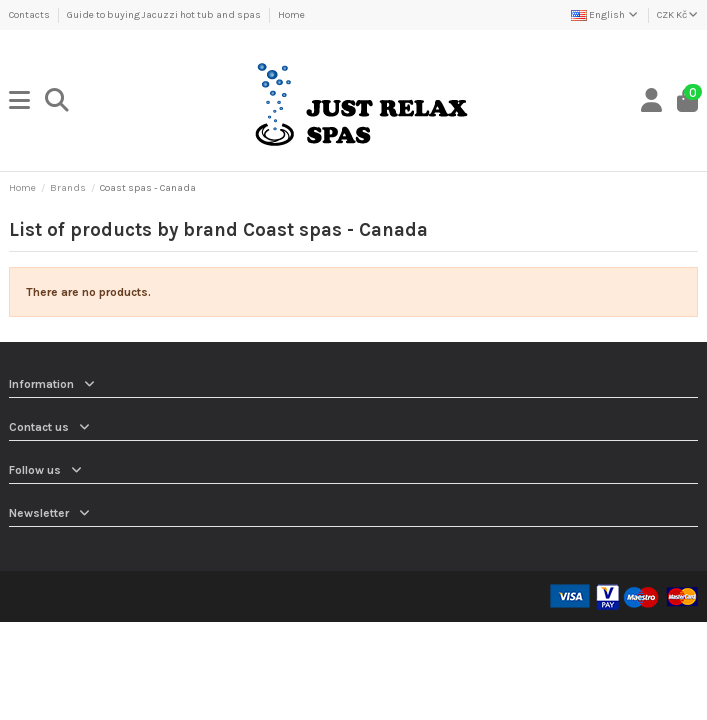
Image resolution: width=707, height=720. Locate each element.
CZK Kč (677, 15)
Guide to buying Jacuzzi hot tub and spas (165, 15)
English (605, 15)
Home (291, 15)
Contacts (30, 15)
